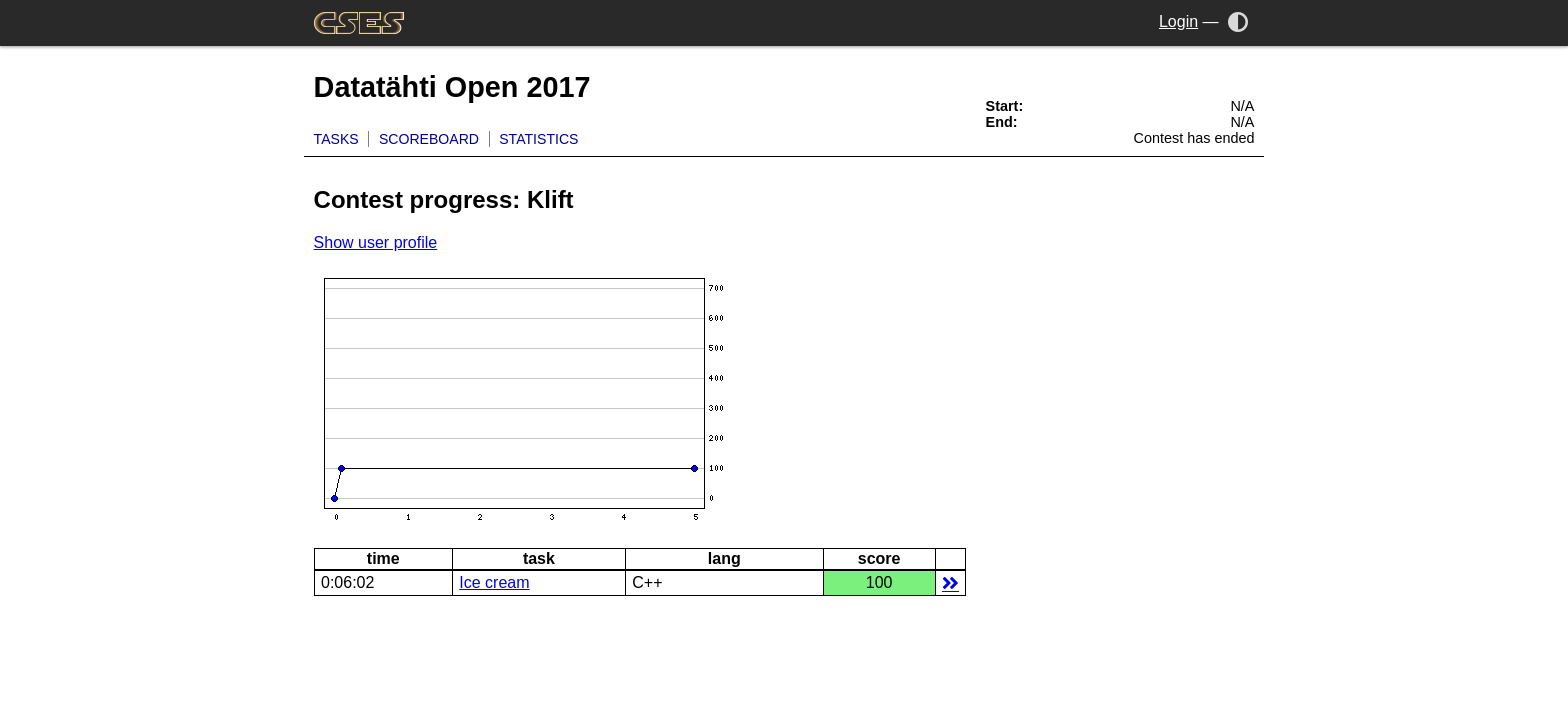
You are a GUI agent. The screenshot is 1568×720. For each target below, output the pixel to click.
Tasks (336, 139)
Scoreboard (429, 139)
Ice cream (494, 582)
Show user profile (376, 242)
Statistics (538, 139)
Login (1178, 21)
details (950, 582)
